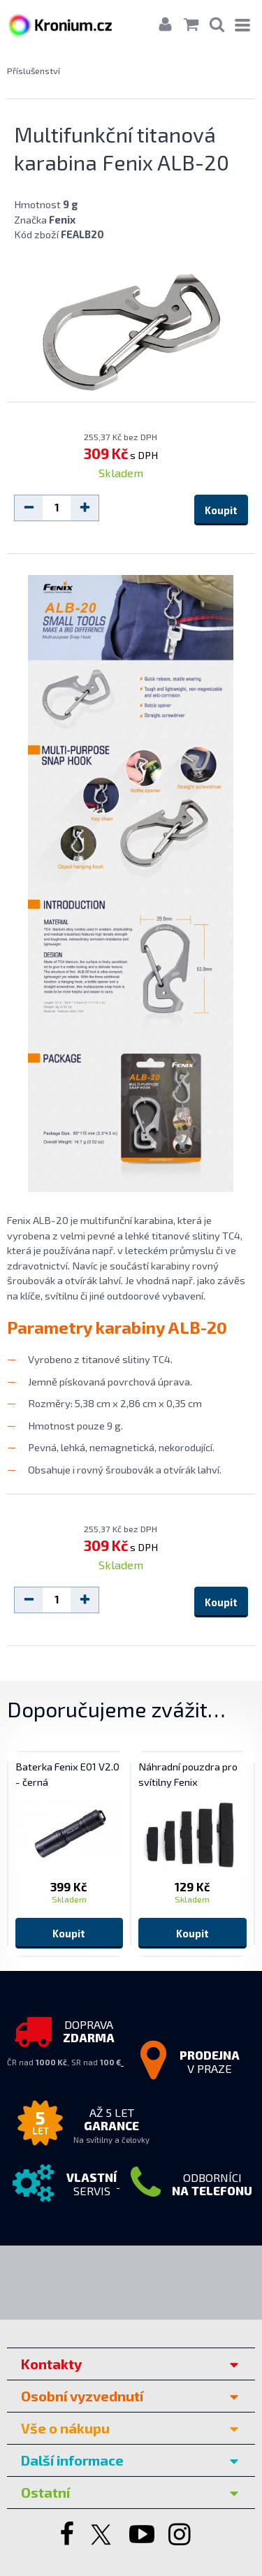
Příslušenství (33, 70)
